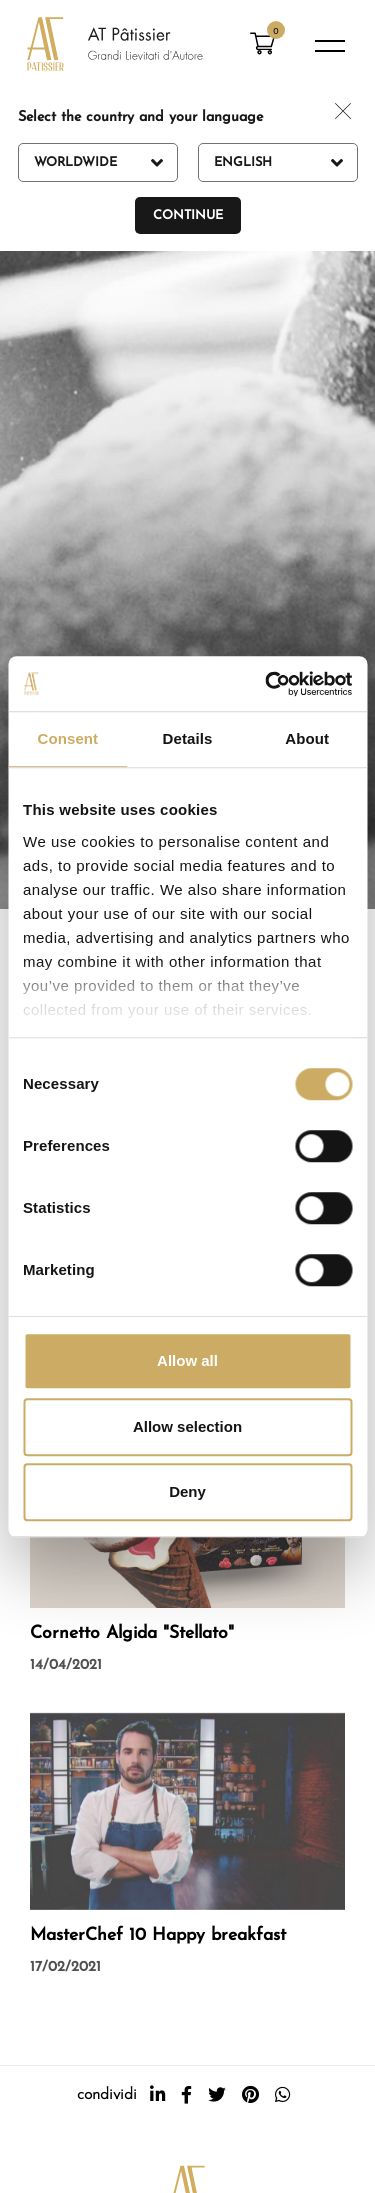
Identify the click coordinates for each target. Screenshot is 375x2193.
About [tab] (307, 738)
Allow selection (187, 1426)
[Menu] (330, 46)
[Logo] (115, 46)
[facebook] (186, 2095)
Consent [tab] (67, 738)
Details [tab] (188, 738)
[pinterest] (250, 2095)
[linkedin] (157, 2095)
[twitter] (217, 2095)
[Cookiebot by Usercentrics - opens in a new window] (267, 684)
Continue (188, 215)
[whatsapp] (282, 2095)
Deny (187, 1491)
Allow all (187, 1360)
